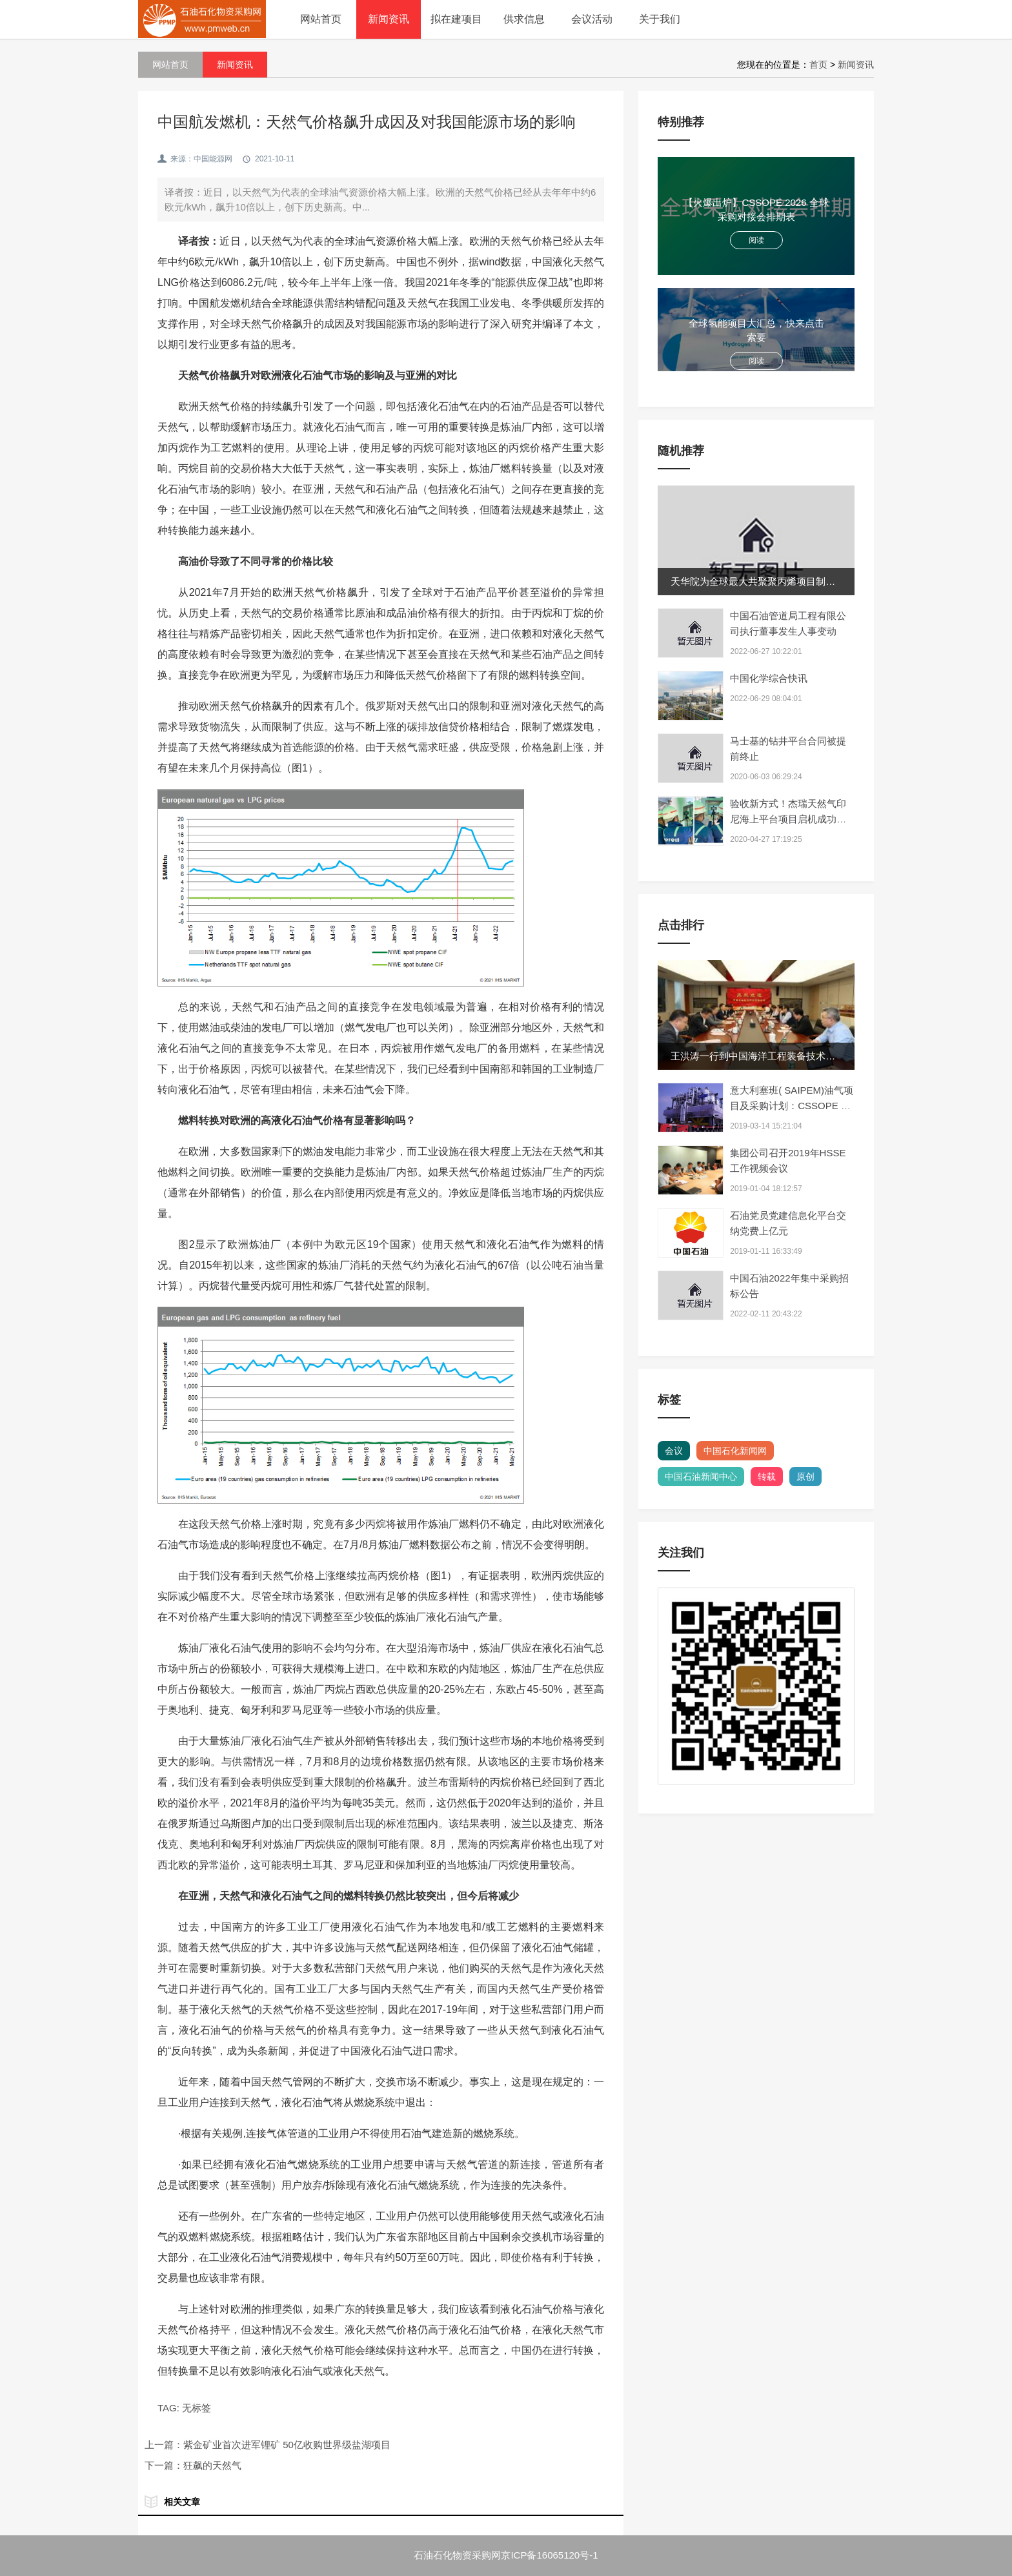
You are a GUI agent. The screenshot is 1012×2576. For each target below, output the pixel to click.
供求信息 (524, 19)
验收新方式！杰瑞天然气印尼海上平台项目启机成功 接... (788, 819)
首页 (818, 64)
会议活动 (591, 19)
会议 (674, 1451)
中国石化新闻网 (735, 1451)
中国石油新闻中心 (701, 1476)
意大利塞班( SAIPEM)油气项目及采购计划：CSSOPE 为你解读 (791, 1106)
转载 (767, 1476)
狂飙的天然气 (212, 2465)
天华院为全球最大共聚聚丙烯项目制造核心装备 (772, 581)
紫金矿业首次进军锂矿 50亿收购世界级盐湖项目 (286, 2444)
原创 (805, 1476)
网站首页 (320, 19)
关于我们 (659, 19)
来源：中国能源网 (201, 158)
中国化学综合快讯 (768, 678)
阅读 (756, 240)
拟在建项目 (456, 19)
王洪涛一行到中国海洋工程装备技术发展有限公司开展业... (796, 1055)
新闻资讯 (388, 19)
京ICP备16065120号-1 (549, 2555)
